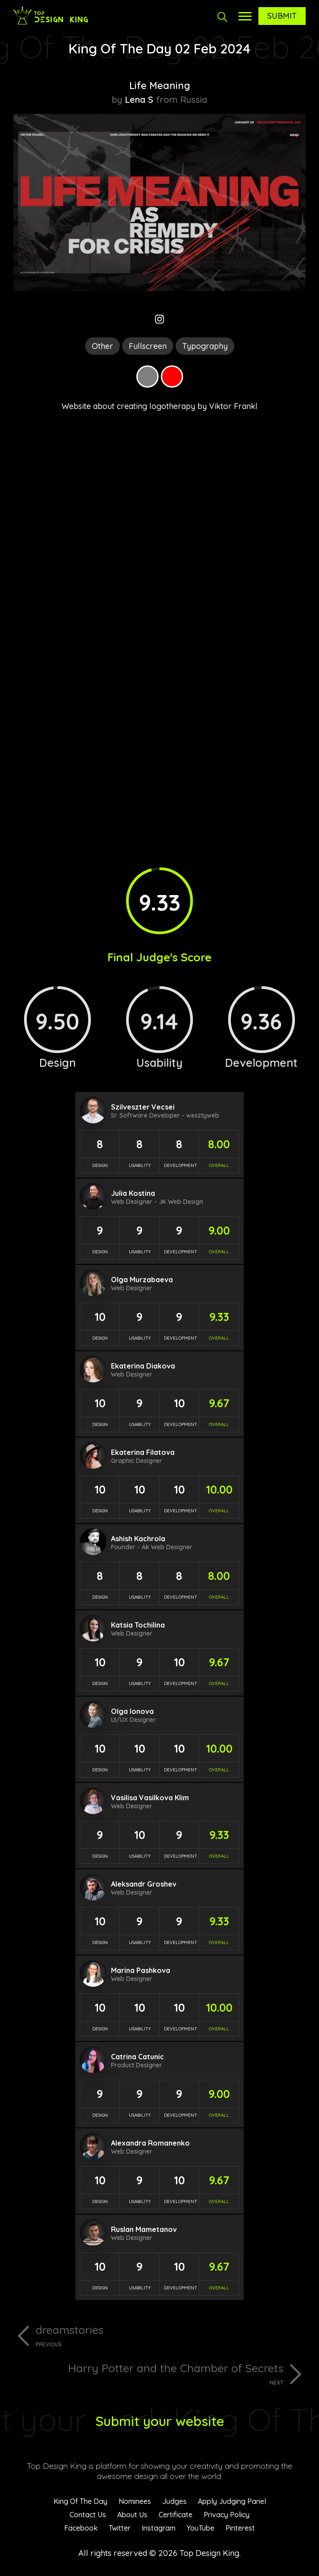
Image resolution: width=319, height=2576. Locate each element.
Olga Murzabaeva (142, 1279)
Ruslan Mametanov (144, 2229)
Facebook (81, 2527)
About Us (132, 2514)
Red (172, 376)
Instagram (159, 2527)
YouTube (200, 2527)
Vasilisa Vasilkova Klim (150, 1797)
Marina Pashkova (140, 1970)
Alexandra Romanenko (150, 2143)
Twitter (120, 2527)
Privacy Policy (226, 2514)
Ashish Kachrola (138, 1538)
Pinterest (240, 2527)
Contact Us (88, 2514)
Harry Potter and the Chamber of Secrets (148, 2373)
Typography (205, 346)
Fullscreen (148, 346)
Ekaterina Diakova (143, 1365)
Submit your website (159, 2421)
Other (102, 346)
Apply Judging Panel (232, 2501)
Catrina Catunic (137, 2056)
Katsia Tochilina (138, 1624)
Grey (147, 376)
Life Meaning (159, 85)
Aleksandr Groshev (143, 1883)
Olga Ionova (132, 1711)
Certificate (175, 2514)
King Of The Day (80, 2501)
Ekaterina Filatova (143, 1452)
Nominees (135, 2501)
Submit (282, 16)
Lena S (139, 99)
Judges (174, 2501)
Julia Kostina (133, 1193)
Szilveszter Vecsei (143, 1106)
